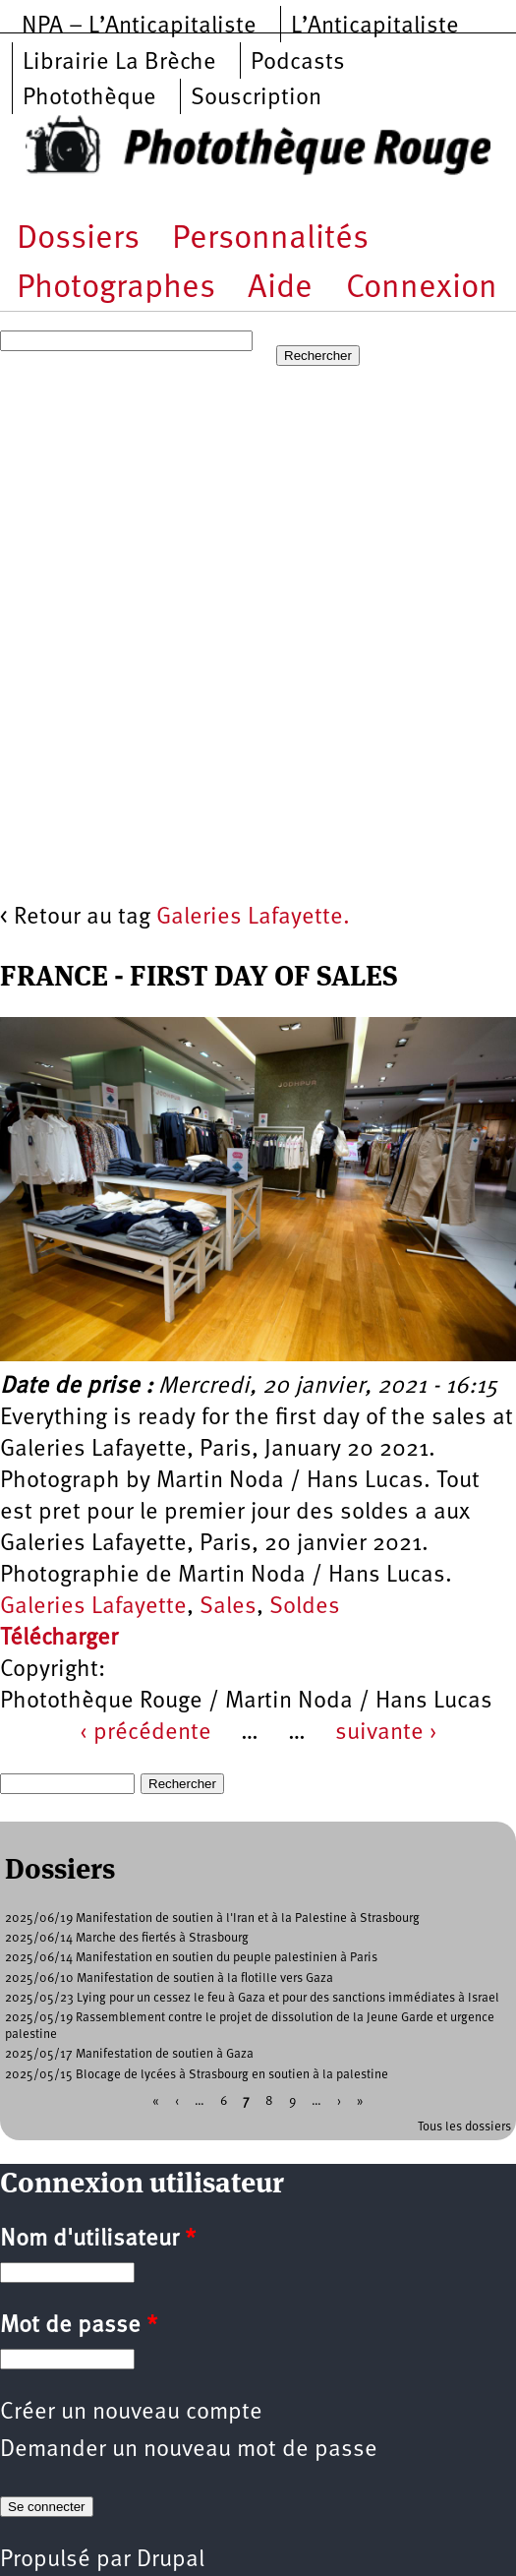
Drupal (170, 2560)
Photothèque (89, 98)
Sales (228, 1607)
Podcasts (298, 63)
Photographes (116, 288)
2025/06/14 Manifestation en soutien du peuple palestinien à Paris (191, 1957)
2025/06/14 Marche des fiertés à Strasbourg (127, 1938)
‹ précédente (145, 1733)
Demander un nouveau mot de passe (188, 2450)
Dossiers (78, 239)
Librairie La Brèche (119, 63)
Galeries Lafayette (93, 1607)
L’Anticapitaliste (375, 26)
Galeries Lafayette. (253, 917)
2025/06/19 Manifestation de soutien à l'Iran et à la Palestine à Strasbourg (212, 1918)
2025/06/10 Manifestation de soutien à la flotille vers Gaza (169, 1978)
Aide (280, 288)
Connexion (421, 288)
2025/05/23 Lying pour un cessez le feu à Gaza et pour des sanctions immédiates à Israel (252, 1998)
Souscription (256, 98)
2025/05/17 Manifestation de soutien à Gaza (129, 2054)
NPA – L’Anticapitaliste (139, 26)
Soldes (304, 1607)
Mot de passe (78, 2326)
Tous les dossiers (464, 2127)
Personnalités (270, 239)
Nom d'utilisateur (98, 2239)
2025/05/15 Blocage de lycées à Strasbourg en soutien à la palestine (196, 2074)
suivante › (386, 1733)
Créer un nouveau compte (131, 2413)
